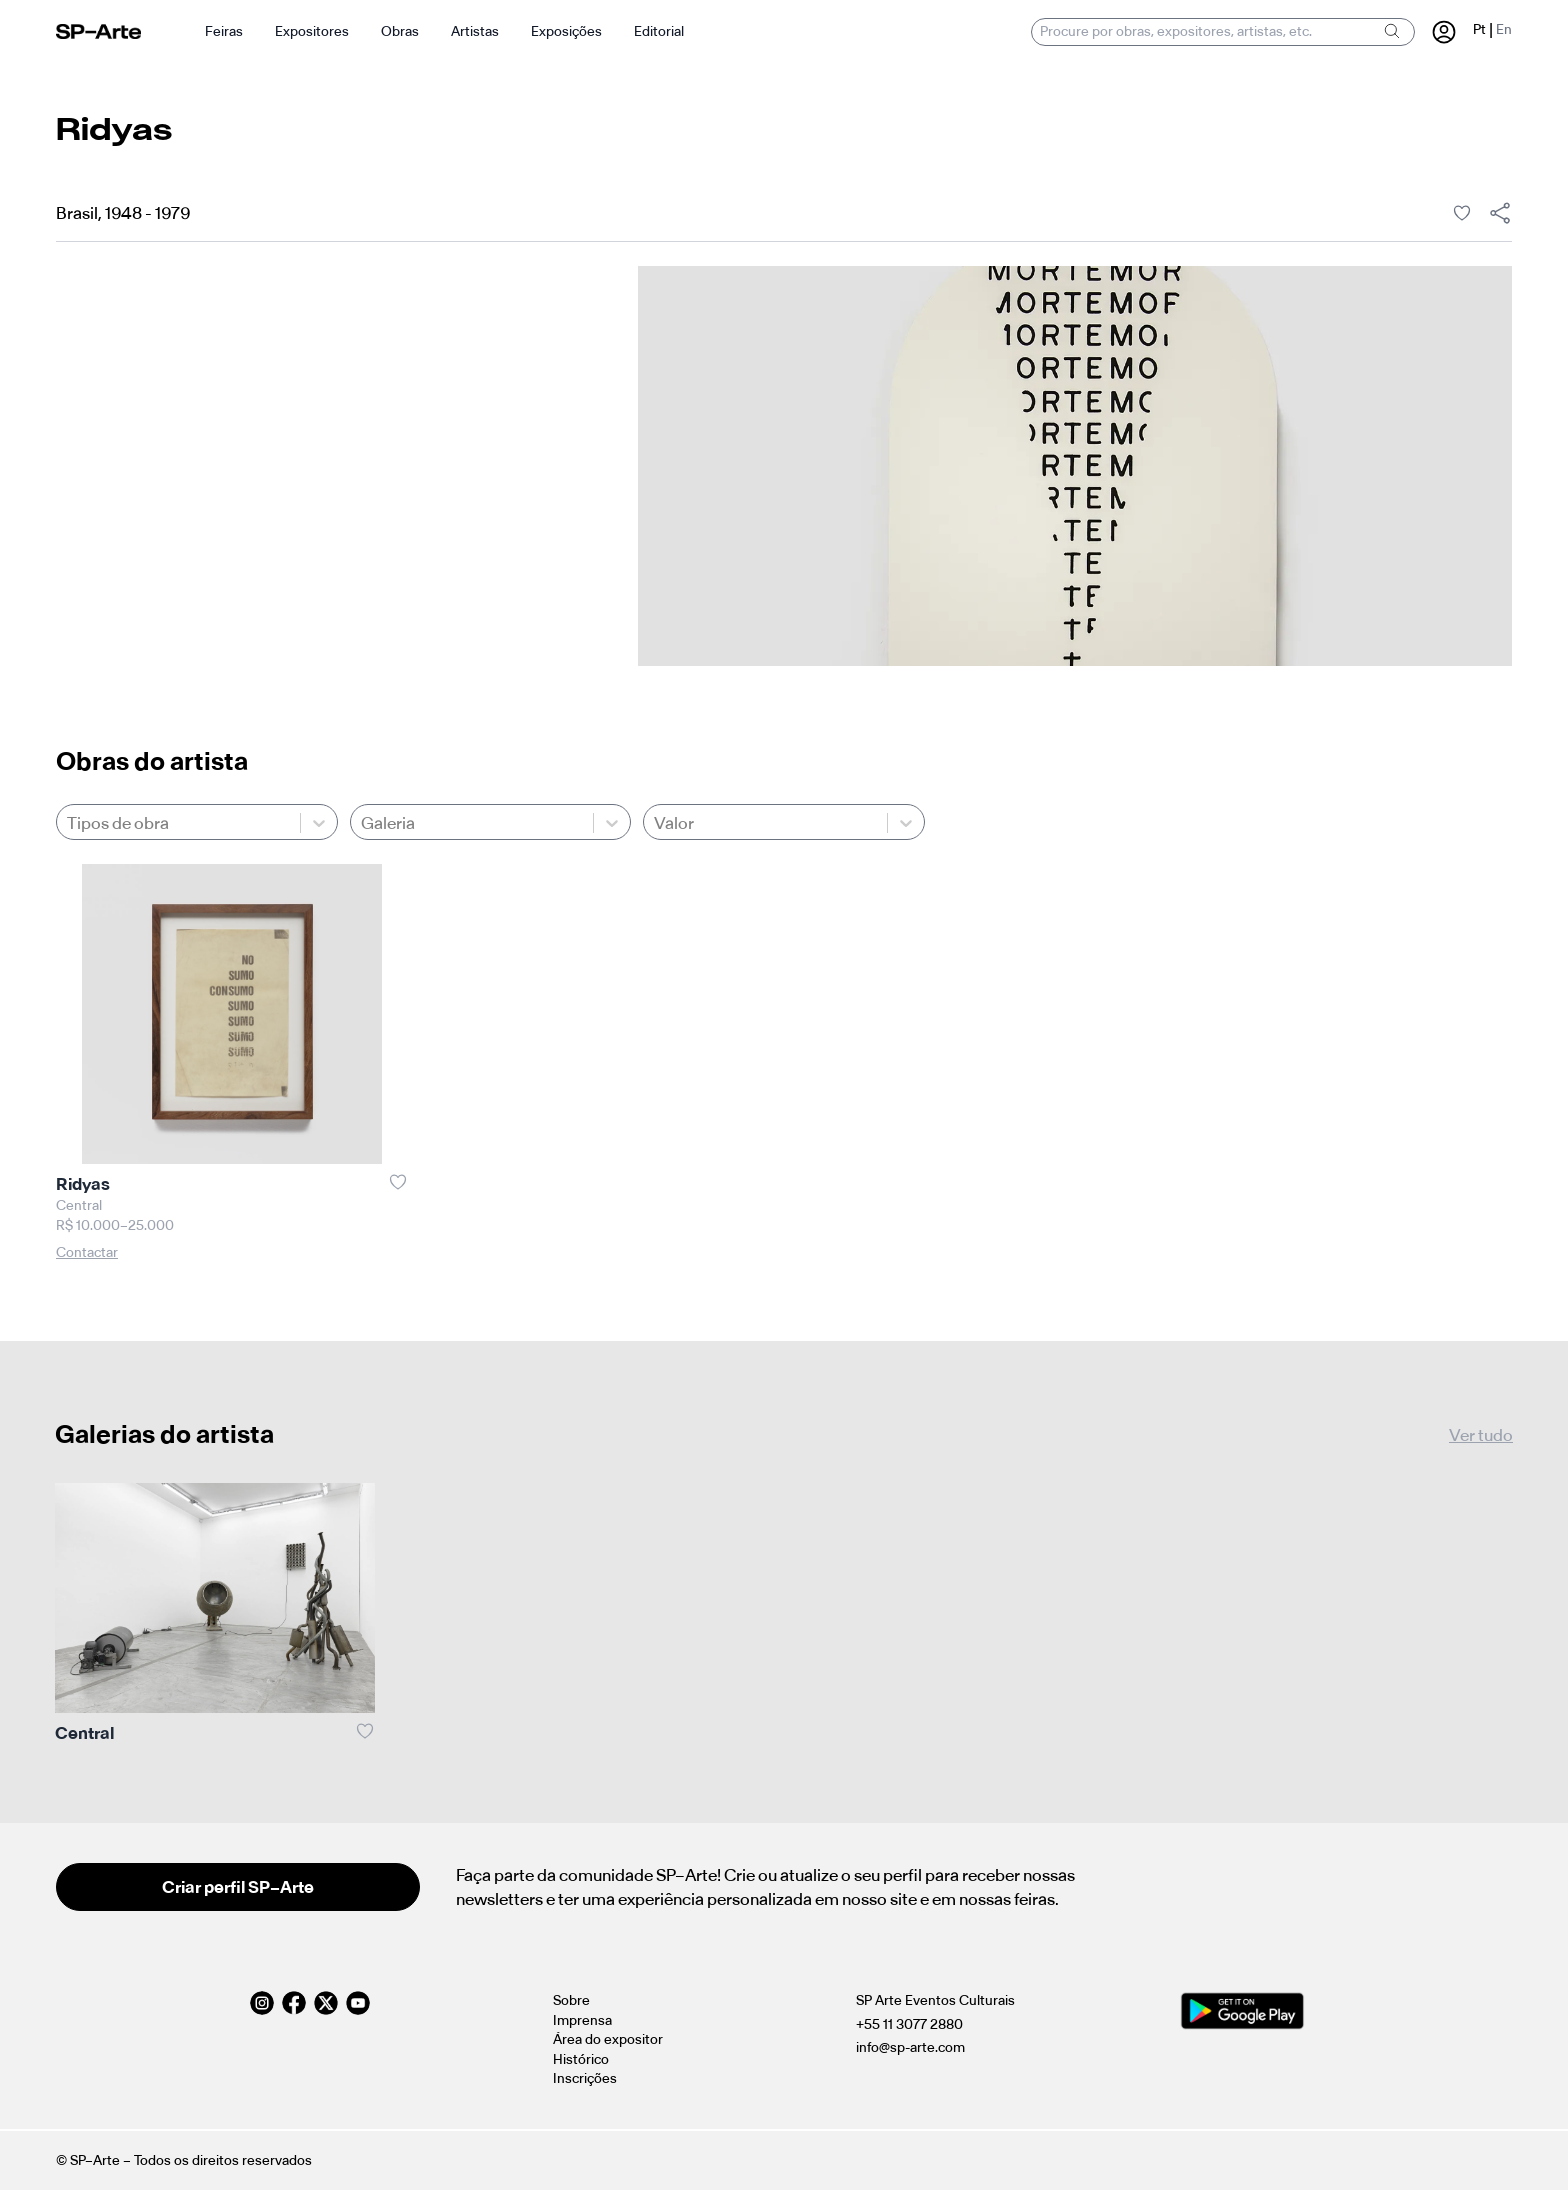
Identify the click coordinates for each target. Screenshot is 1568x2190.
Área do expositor (608, 2039)
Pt (1479, 29)
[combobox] (68, 823)
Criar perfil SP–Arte (238, 1887)
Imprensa (582, 2020)
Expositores (312, 31)
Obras (400, 31)
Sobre (571, 2000)
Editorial (659, 31)
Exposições (566, 31)
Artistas (475, 31)
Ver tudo (1481, 1435)
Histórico (581, 2059)
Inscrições (585, 2078)
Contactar (87, 1252)
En (1504, 29)
